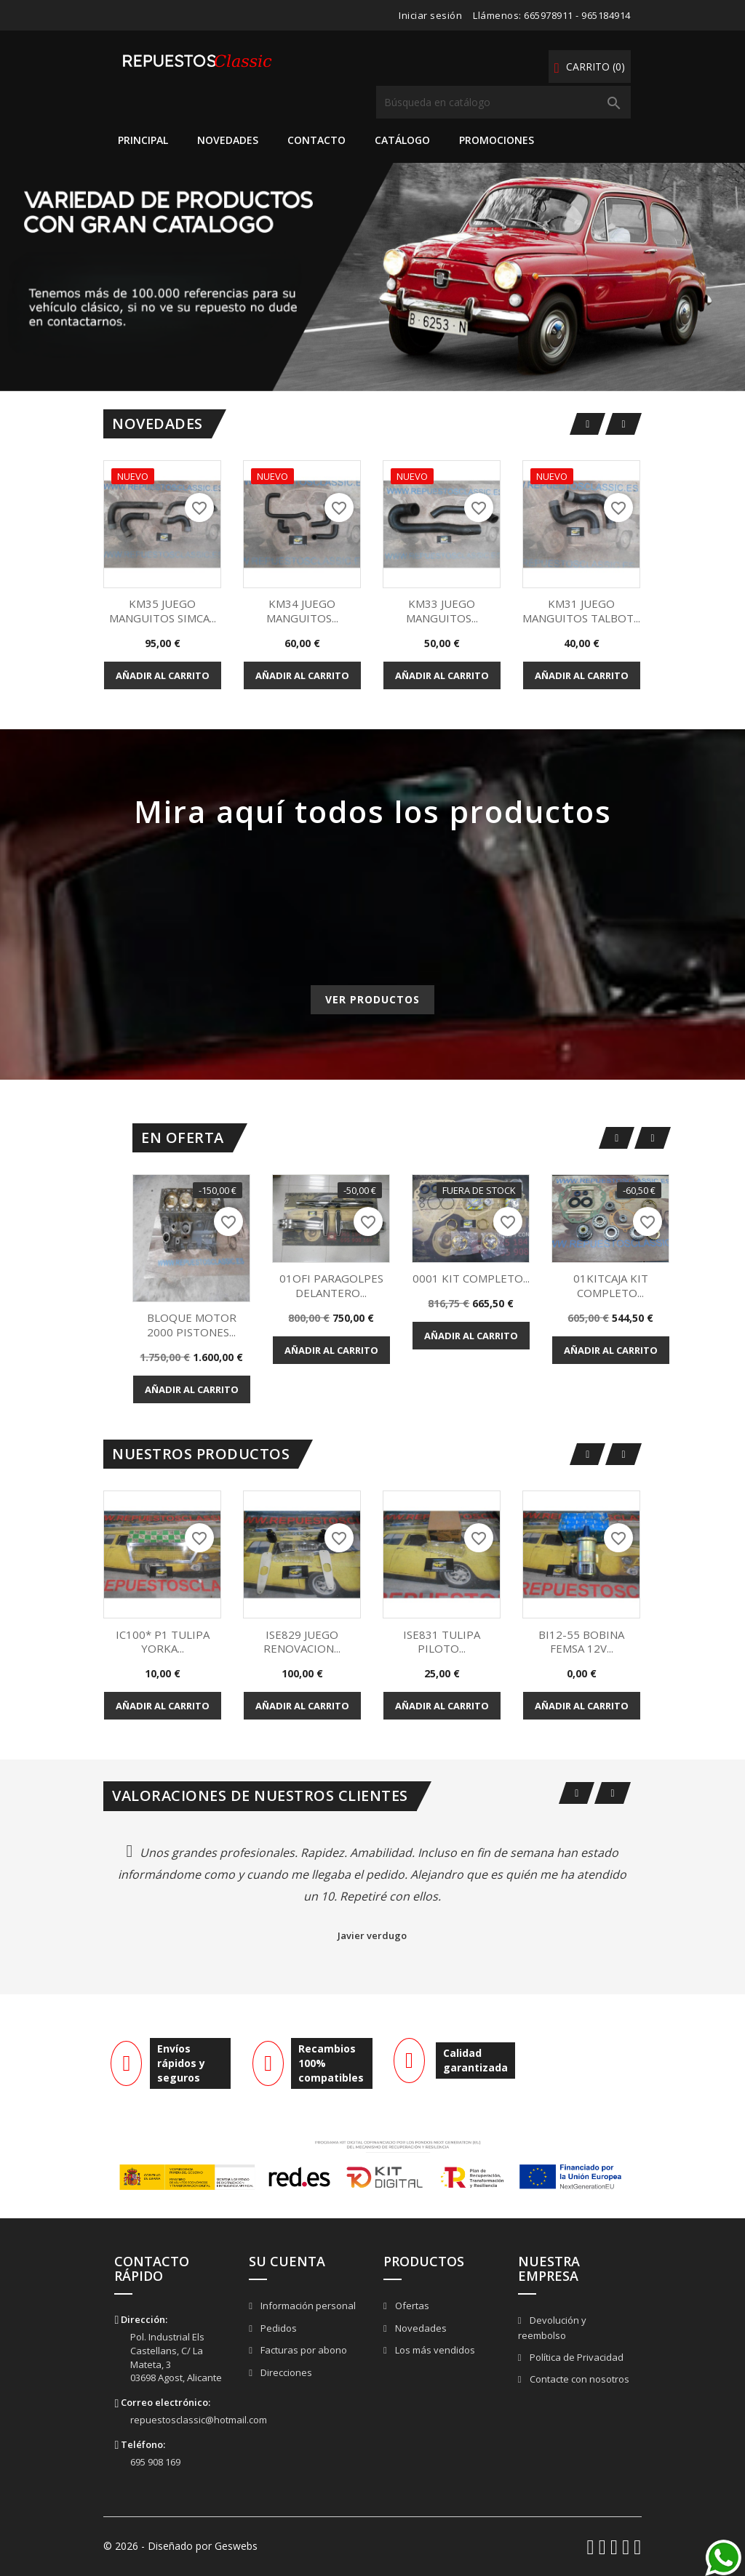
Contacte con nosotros (578, 2379)
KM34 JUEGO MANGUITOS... (302, 610)
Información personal (307, 2305)
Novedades (227, 140)
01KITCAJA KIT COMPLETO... (610, 1285)
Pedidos (277, 2328)
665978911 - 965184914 (577, 15)
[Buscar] (503, 102)
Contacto (316, 140)
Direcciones (285, 2372)
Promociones (496, 140)
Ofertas (411, 2305)
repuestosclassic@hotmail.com (198, 2419)
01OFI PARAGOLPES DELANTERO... (331, 1285)
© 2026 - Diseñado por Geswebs (180, 2546)
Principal (143, 140)
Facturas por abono (302, 2349)
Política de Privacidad (575, 2357)
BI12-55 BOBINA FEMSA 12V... (581, 1641)
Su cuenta (287, 2261)
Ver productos (372, 999)
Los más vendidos (434, 2349)
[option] (372, 277)
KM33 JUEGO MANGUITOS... (442, 610)
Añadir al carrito (163, 675)
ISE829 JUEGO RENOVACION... (301, 1641)
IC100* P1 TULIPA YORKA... (163, 1641)
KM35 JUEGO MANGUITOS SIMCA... (162, 610)
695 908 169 (155, 2461)
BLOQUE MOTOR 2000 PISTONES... (191, 1324)
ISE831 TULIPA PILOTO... (441, 1641)
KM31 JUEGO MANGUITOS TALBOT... (581, 610)
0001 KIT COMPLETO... (471, 1278)
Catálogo (402, 140)
